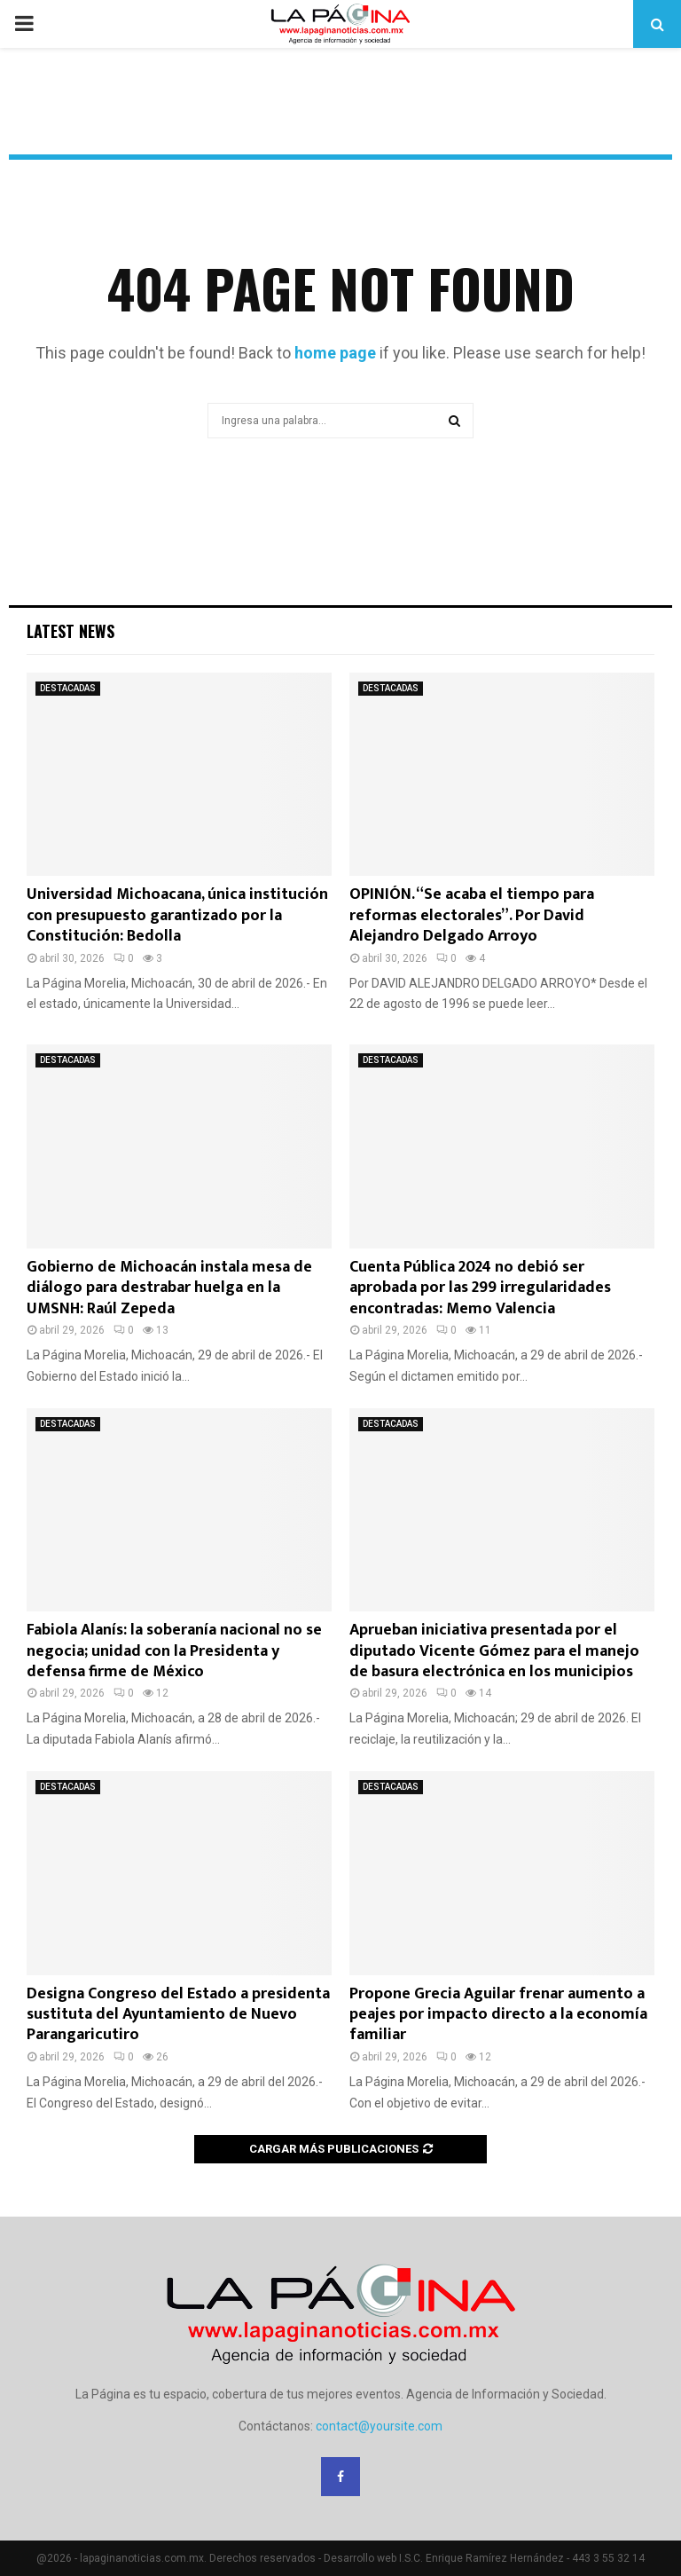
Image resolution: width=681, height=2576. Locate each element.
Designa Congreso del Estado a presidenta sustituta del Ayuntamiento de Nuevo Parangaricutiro (178, 2015)
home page (335, 352)
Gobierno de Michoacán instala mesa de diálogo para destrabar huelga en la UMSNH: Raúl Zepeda (169, 1288)
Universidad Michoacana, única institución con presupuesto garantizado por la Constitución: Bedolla (177, 915)
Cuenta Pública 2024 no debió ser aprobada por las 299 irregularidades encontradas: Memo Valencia (480, 1288)
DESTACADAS (68, 688)
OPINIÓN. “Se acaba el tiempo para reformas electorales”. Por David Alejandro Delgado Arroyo (471, 915)
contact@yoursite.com (379, 2426)
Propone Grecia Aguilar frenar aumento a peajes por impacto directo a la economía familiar (498, 2015)
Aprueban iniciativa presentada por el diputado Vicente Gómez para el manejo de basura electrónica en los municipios (494, 1651)
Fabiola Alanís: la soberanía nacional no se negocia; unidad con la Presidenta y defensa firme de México (174, 1651)
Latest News (70, 630)
